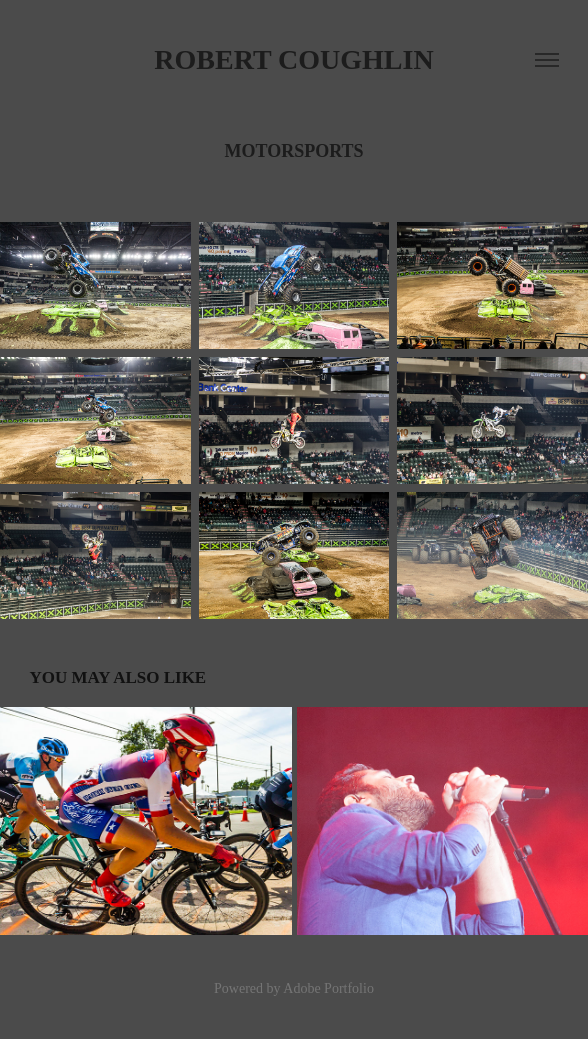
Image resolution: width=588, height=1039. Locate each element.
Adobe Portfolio (328, 988)
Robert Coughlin (293, 59)
